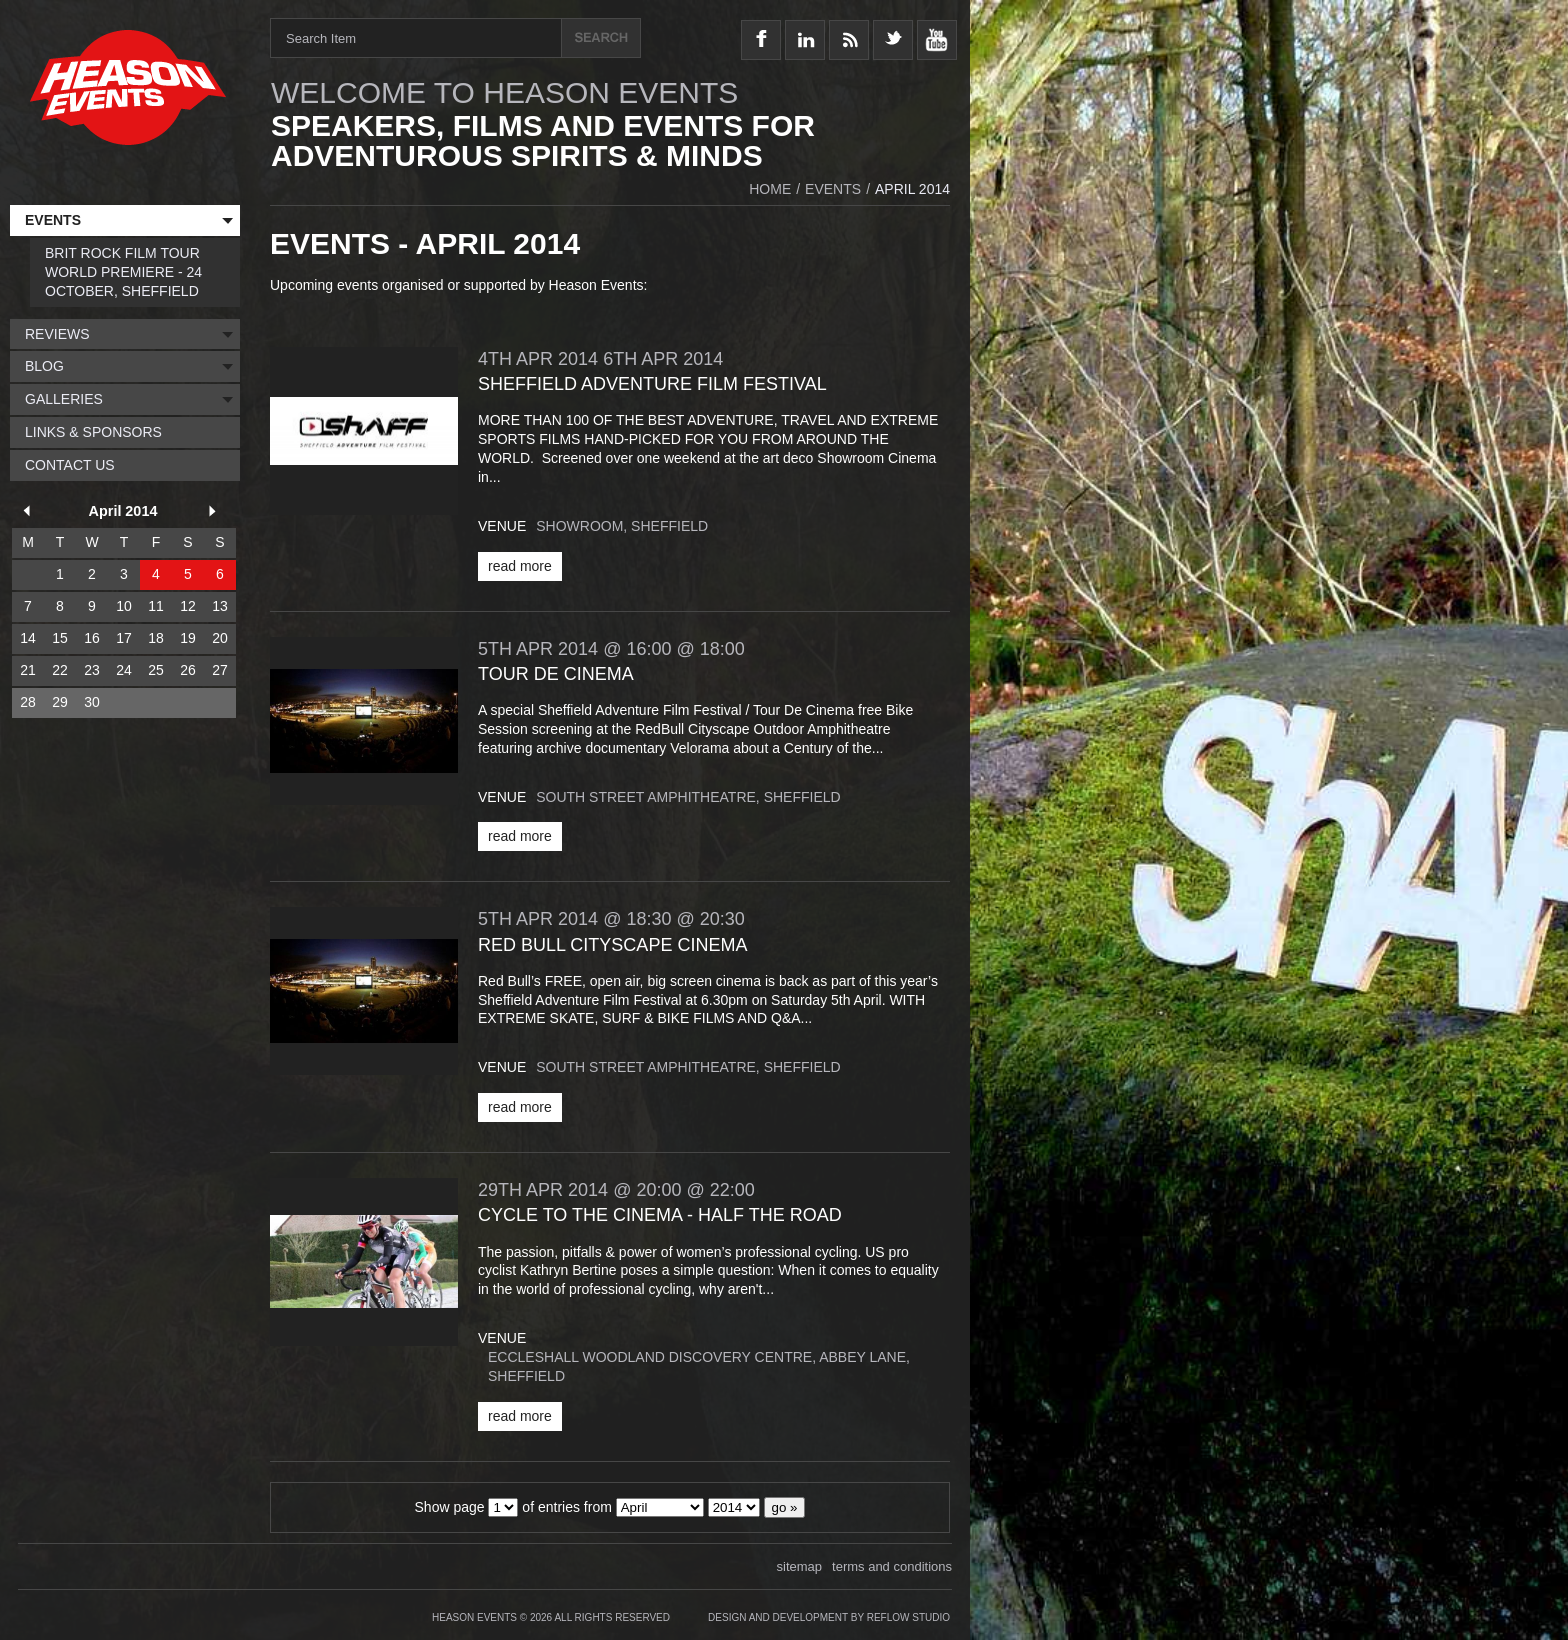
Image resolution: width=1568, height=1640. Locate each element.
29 (60, 702)
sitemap (800, 1566)
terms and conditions (892, 1566)
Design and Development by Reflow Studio (829, 1617)
